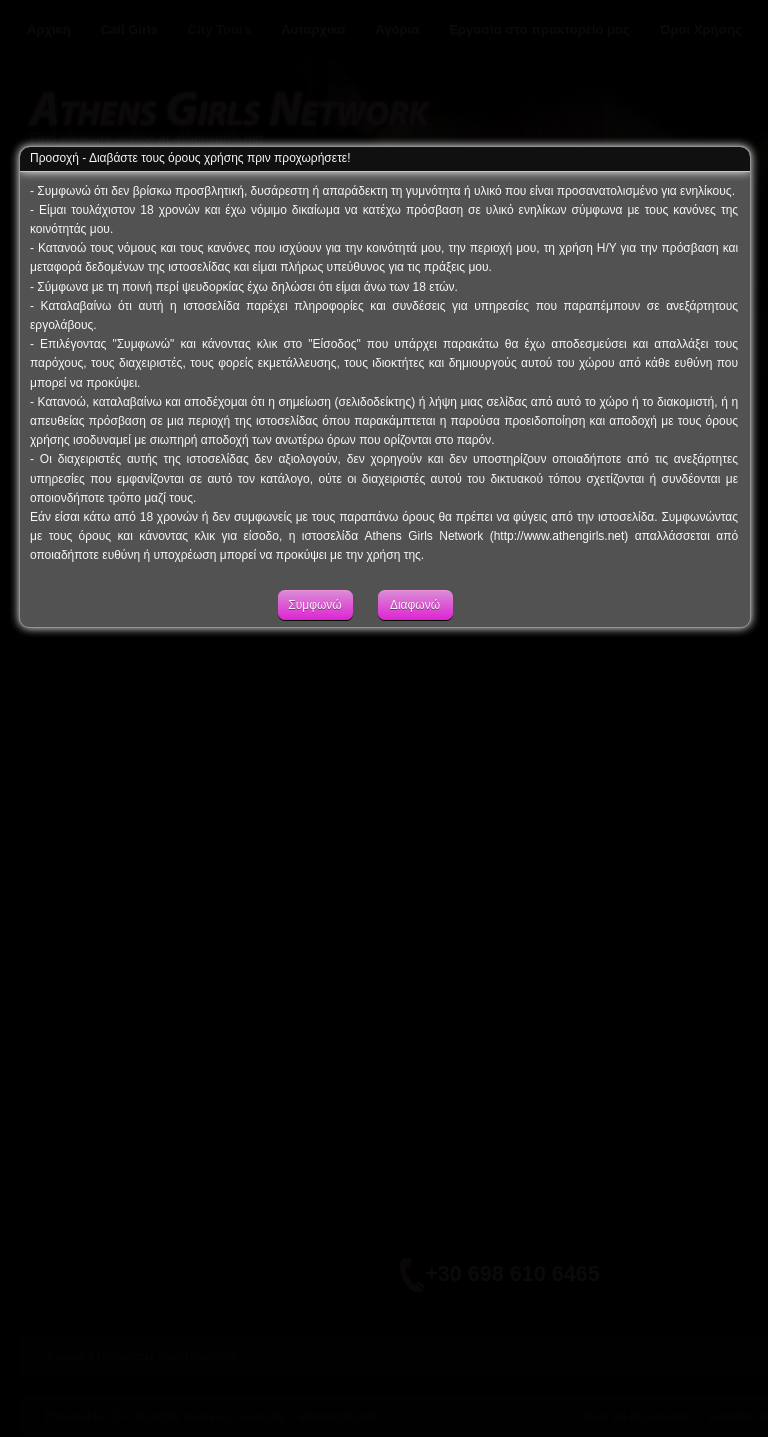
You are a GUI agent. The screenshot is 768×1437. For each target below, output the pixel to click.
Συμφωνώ (314, 622)
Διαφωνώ (415, 622)
